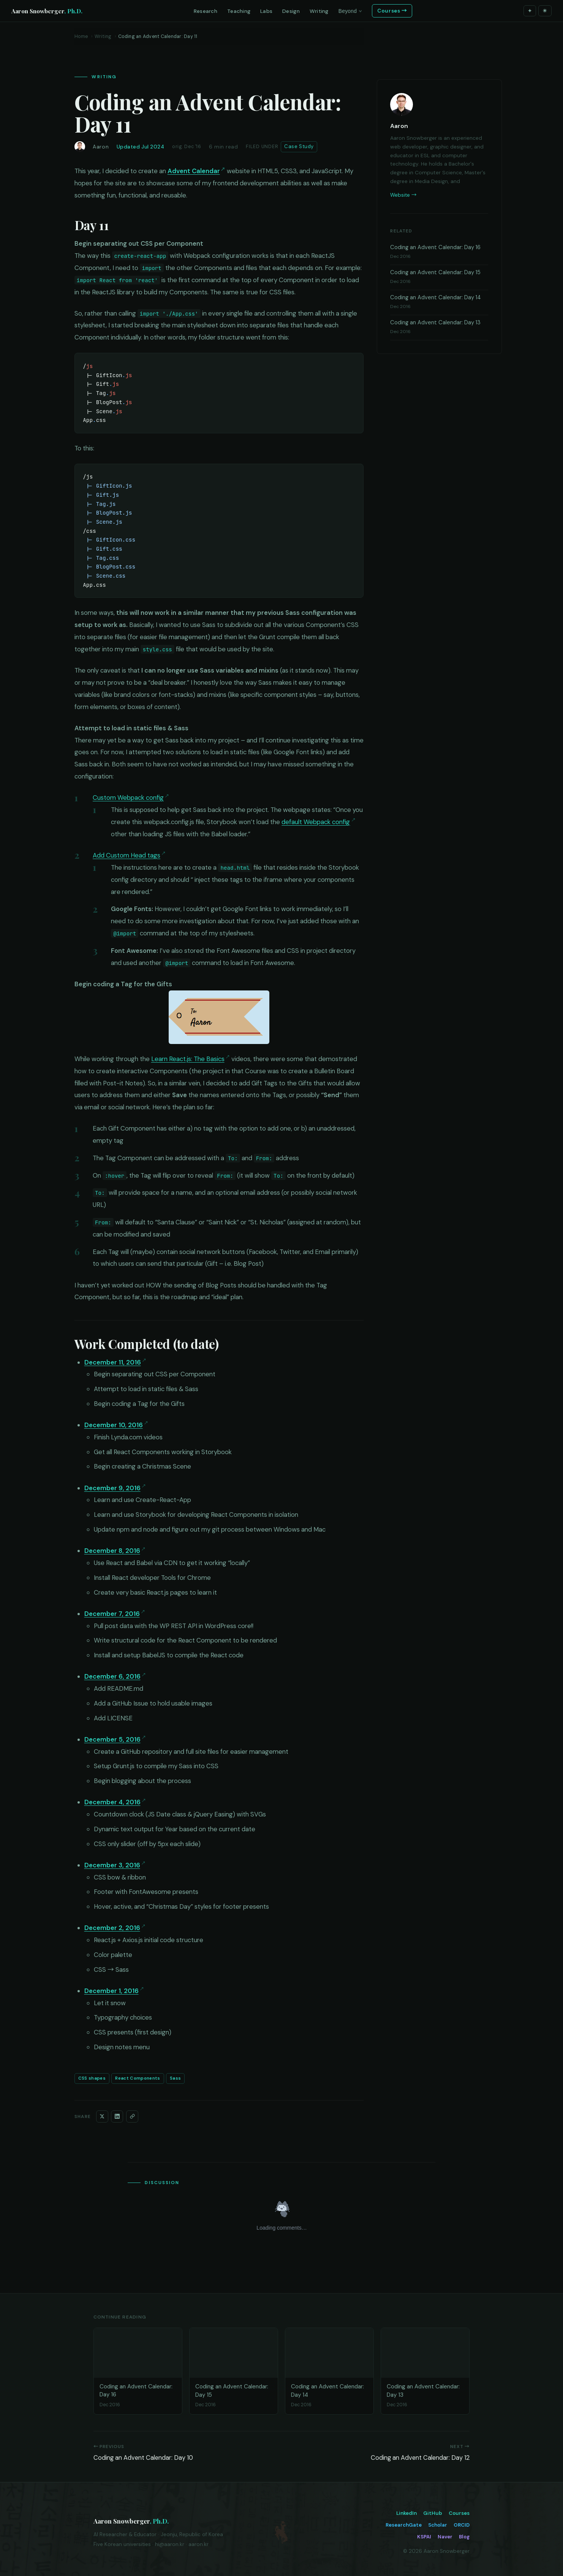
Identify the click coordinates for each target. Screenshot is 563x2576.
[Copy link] (132, 2116)
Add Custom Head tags (126, 855)
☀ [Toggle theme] (544, 11)
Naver (445, 2536)
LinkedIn (406, 2513)
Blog (464, 2536)
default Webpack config (316, 822)
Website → (403, 195)
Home (81, 36)
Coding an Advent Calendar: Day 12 (420, 2458)
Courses (459, 2513)
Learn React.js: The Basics (188, 1059)
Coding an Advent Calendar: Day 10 (143, 2458)
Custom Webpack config (128, 797)
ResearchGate (404, 2525)
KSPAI (424, 2536)
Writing (103, 36)
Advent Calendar (194, 171)
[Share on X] (102, 2116)
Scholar (437, 2525)
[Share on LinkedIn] (117, 2116)
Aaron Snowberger (46, 11)
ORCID (462, 2525)
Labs (266, 11)
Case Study (298, 146)
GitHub (432, 2513)
